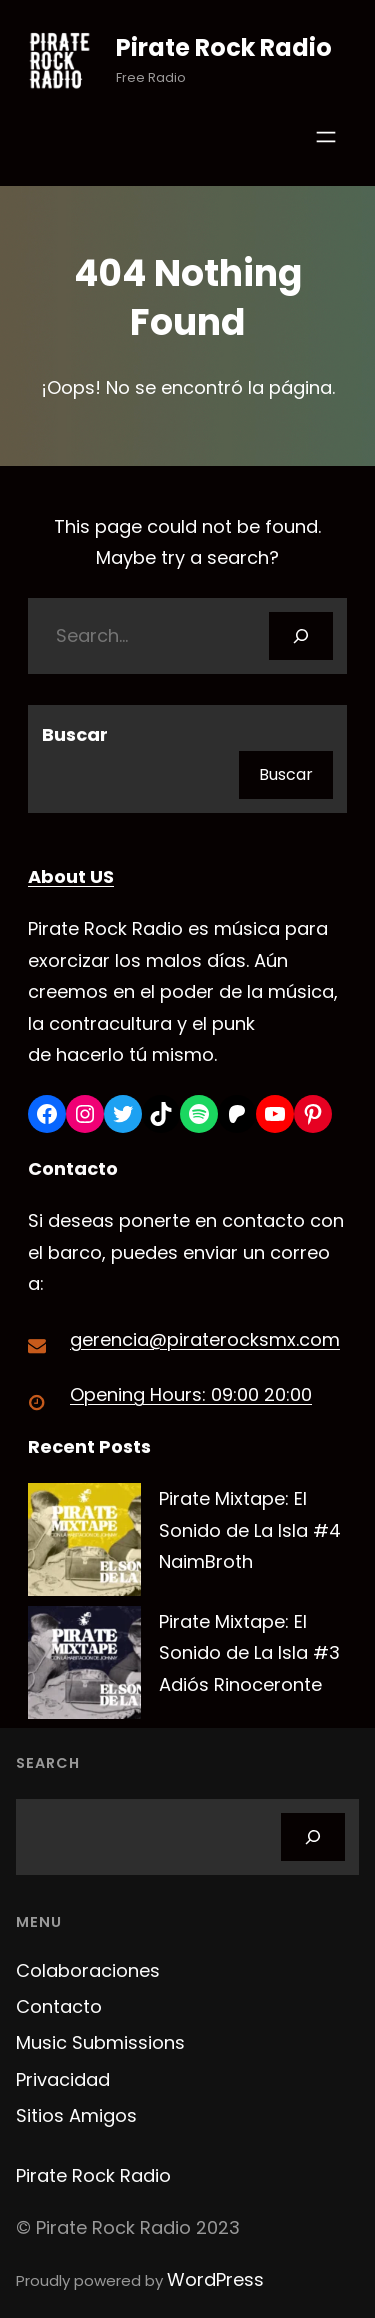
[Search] (301, 636)
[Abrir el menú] (326, 137)
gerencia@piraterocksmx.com (205, 1339)
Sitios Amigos (76, 2115)
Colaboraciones (88, 1970)
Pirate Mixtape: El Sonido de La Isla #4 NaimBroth (250, 1530)
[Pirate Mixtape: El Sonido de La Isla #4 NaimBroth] (84, 1544)
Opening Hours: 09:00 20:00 (191, 1394)
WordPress (215, 2279)
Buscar (75, 734)
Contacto (59, 2006)
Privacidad (63, 2079)
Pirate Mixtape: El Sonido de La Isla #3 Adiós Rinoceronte (249, 1653)
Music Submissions (100, 2042)
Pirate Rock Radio (224, 47)
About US (71, 876)
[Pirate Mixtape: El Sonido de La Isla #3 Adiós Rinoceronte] (84, 1667)
